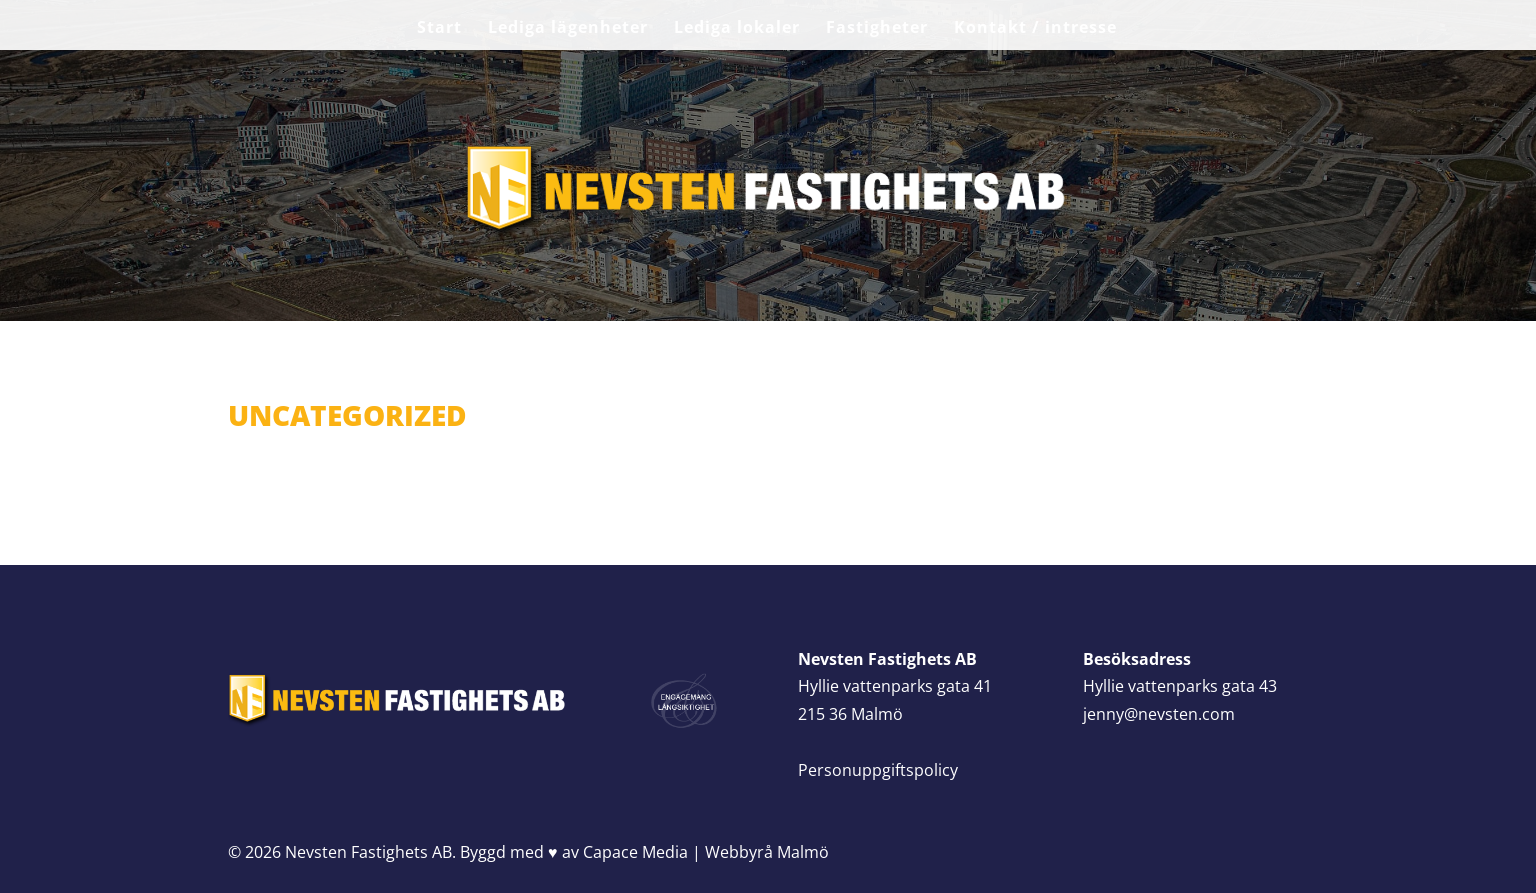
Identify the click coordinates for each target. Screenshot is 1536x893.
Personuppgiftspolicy (878, 770)
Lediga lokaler (737, 29)
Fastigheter (877, 29)
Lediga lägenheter (568, 29)
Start (439, 29)
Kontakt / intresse (1035, 29)
